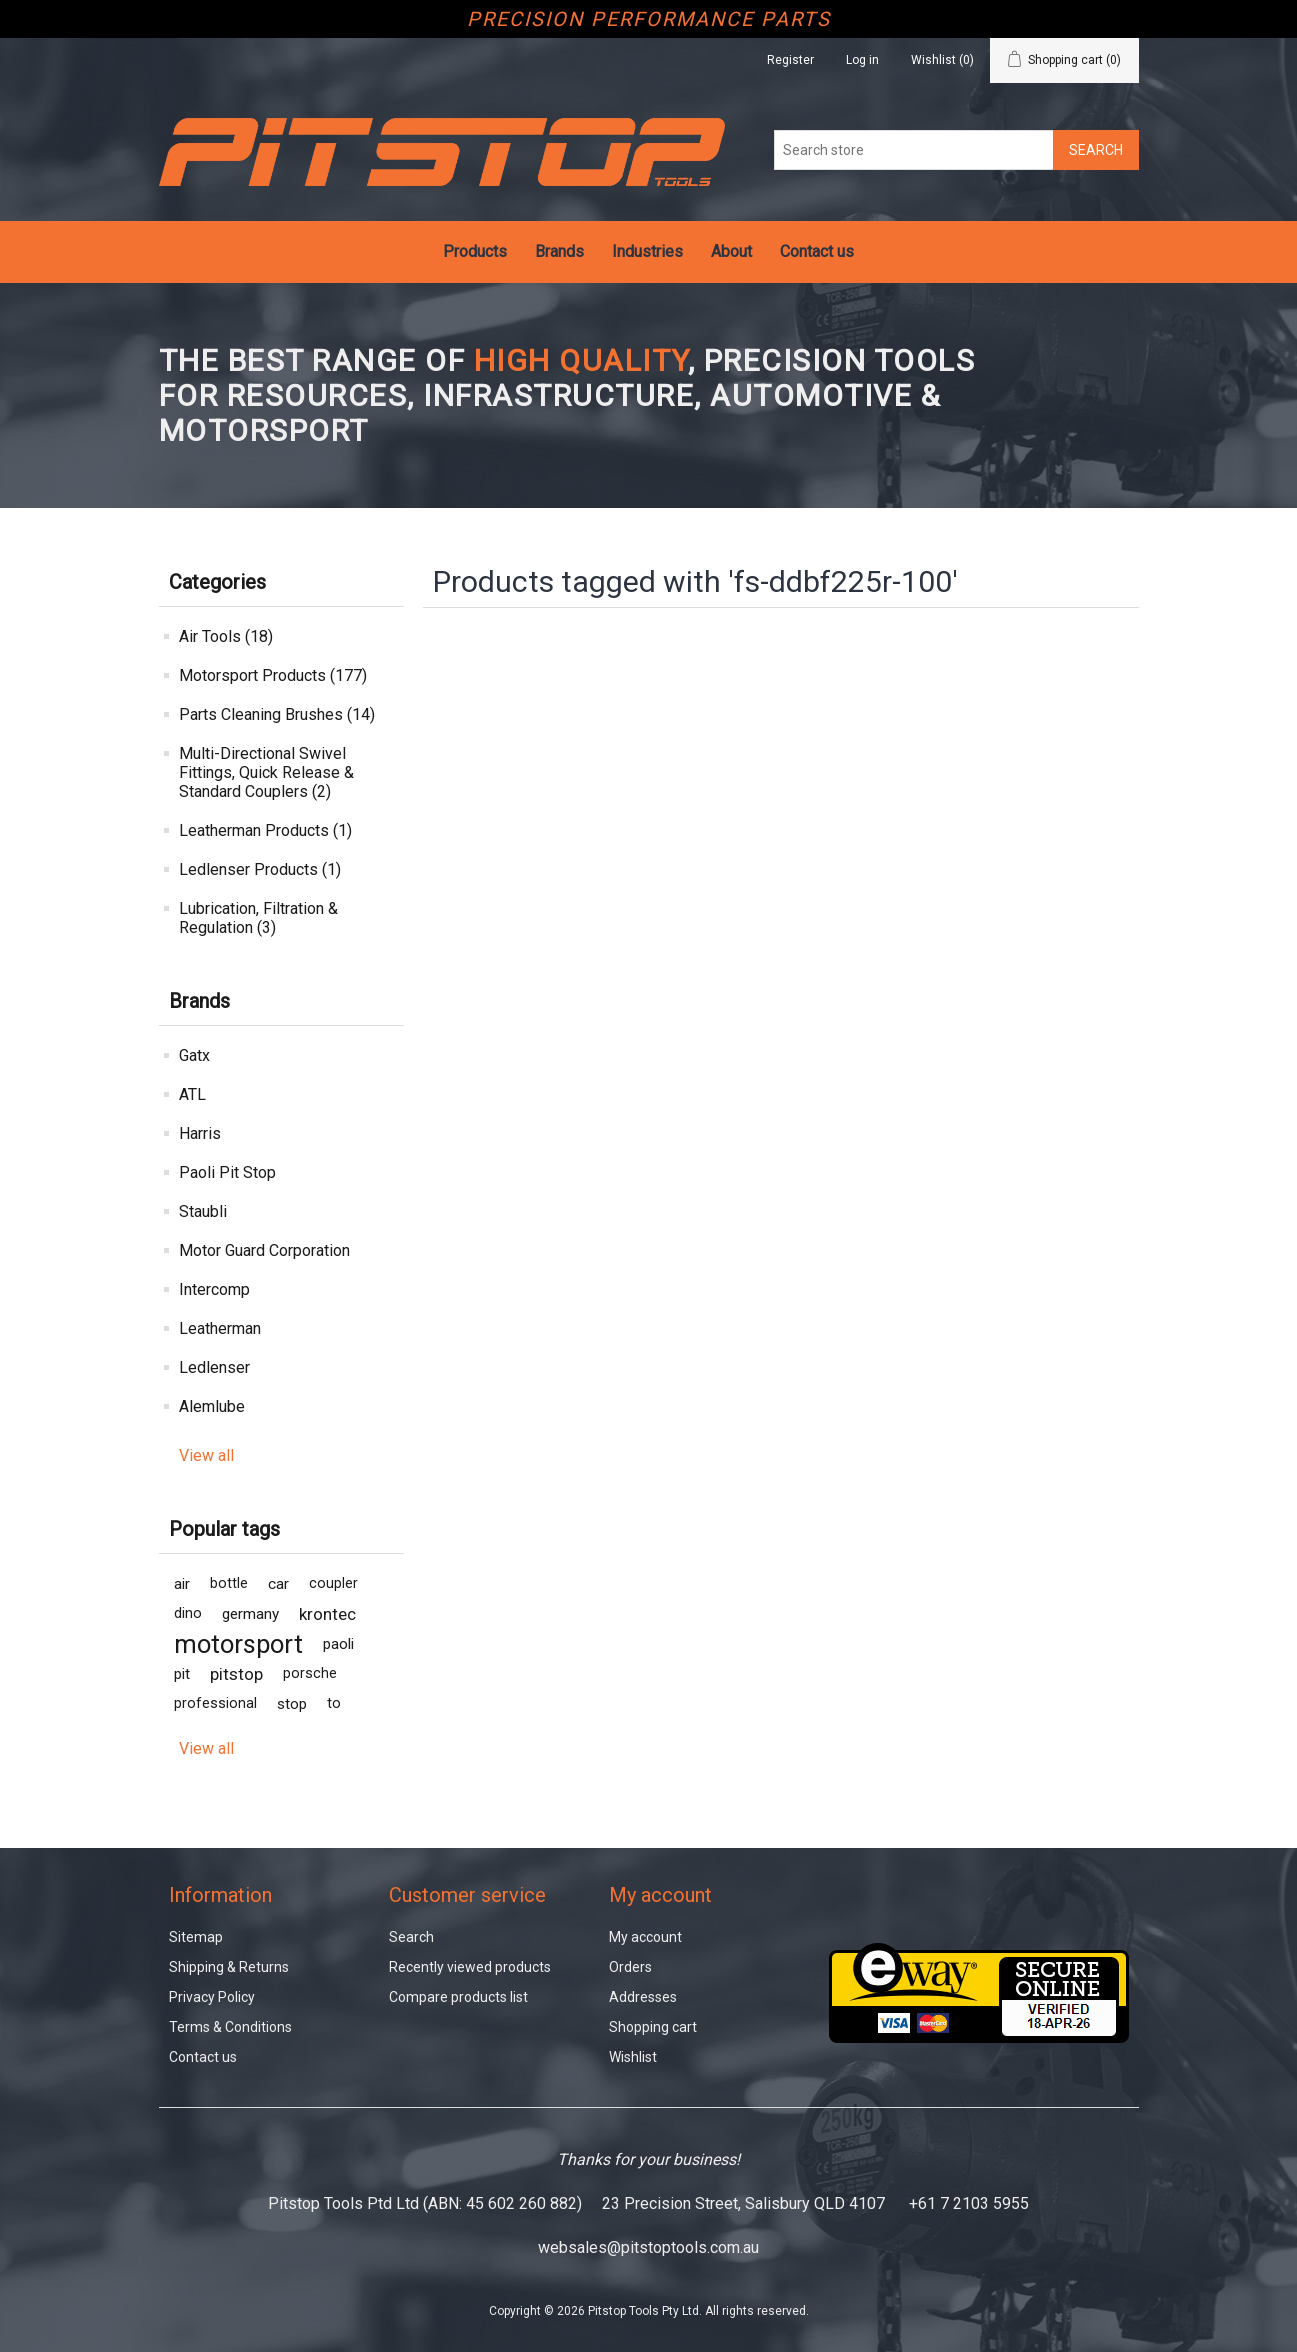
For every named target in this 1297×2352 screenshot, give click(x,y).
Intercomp (214, 1289)
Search (411, 1937)
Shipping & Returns (229, 1967)
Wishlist (633, 2057)
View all (206, 1455)
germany (250, 1614)
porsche (310, 1673)
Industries (647, 251)
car (278, 1584)
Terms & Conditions (230, 2027)
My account (645, 1937)
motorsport (238, 1644)
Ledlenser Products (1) (260, 869)
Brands (559, 251)
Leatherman (220, 1328)
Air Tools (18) (226, 636)
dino (188, 1613)
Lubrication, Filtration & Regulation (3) (258, 918)
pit (182, 1674)
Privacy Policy (212, 1997)
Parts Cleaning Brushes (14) (277, 714)
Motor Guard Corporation (264, 1250)
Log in (862, 60)
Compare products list (458, 1997)
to (334, 1703)
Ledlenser (214, 1367)
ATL (192, 1094)
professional (215, 1703)
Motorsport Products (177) (273, 675)
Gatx (194, 1055)
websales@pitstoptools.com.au (648, 2247)
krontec (327, 1614)
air (182, 1584)
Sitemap (196, 1937)
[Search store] (914, 150)
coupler (333, 1583)
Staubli (203, 1211)
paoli (338, 1644)
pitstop (236, 1674)
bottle (229, 1583)
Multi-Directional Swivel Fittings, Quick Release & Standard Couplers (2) (266, 772)
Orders (630, 1967)
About (731, 251)
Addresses (643, 1997)
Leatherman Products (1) (265, 830)
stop (292, 1704)
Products (475, 251)
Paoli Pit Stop (227, 1172)
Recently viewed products (470, 1967)
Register (790, 60)
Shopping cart (653, 2027)
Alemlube (212, 1406)
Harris (200, 1133)
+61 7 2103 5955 (969, 2203)
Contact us (817, 251)
